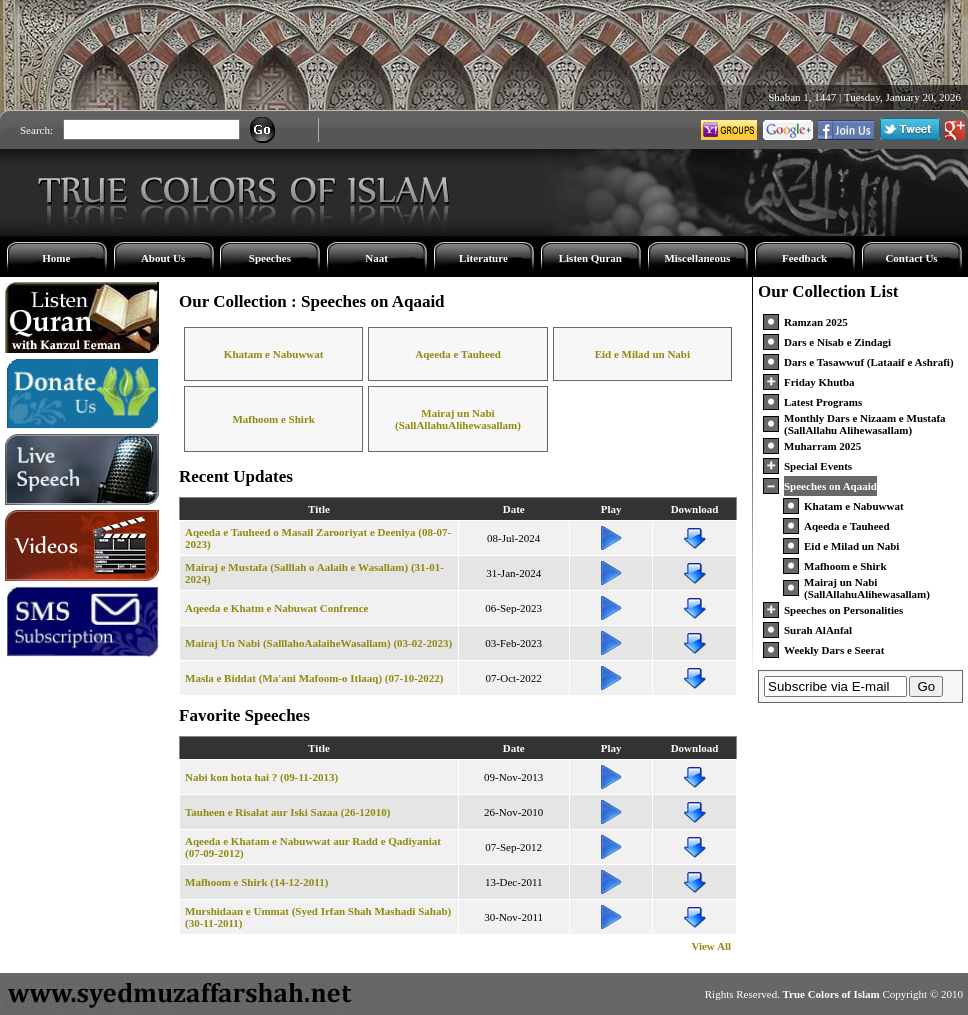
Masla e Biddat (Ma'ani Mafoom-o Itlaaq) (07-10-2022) (314, 678)
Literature (483, 258)
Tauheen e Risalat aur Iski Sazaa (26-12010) (287, 812)
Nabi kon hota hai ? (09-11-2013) (261, 777)
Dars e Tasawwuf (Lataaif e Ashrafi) (869, 362)
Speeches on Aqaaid (830, 486)
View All (711, 946)
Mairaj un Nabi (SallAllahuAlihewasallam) (458, 419)
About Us (163, 258)
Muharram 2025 (822, 446)
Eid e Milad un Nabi (642, 354)
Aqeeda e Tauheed (458, 354)
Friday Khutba (819, 382)
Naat (376, 258)
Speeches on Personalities (843, 610)
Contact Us (911, 258)
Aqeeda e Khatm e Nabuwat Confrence (276, 608)
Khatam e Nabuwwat (274, 354)
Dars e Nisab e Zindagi (837, 342)
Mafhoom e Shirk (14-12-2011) (256, 882)
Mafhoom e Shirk (273, 419)
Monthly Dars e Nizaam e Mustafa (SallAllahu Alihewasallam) (865, 424)
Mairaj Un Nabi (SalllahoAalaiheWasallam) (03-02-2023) (318, 643)
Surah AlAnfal (818, 630)
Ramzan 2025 (816, 322)
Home (56, 258)
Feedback (804, 258)
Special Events (818, 466)
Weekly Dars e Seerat (834, 650)
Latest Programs (823, 402)
